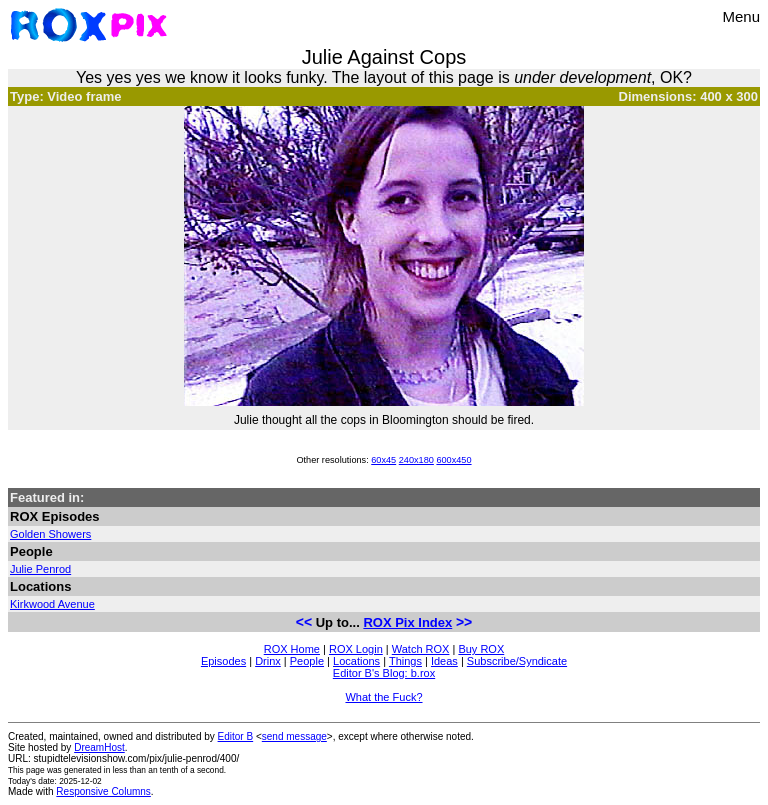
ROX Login (356, 649)
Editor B (236, 736)
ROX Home (292, 649)
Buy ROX (481, 649)
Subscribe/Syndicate (517, 661)
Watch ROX (421, 649)
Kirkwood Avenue (52, 604)
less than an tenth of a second (168, 770)
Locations (356, 661)
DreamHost (99, 747)
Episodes (223, 661)
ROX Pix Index (407, 622)
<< (304, 622)
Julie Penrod (40, 569)
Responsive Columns (103, 791)
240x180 (416, 460)
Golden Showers (50, 534)
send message (294, 736)
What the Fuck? (383, 697)
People (307, 661)
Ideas (444, 661)
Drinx (268, 661)
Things (405, 661)
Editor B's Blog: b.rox (384, 673)
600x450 (453, 460)
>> (464, 622)
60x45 (383, 460)
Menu (741, 16)
